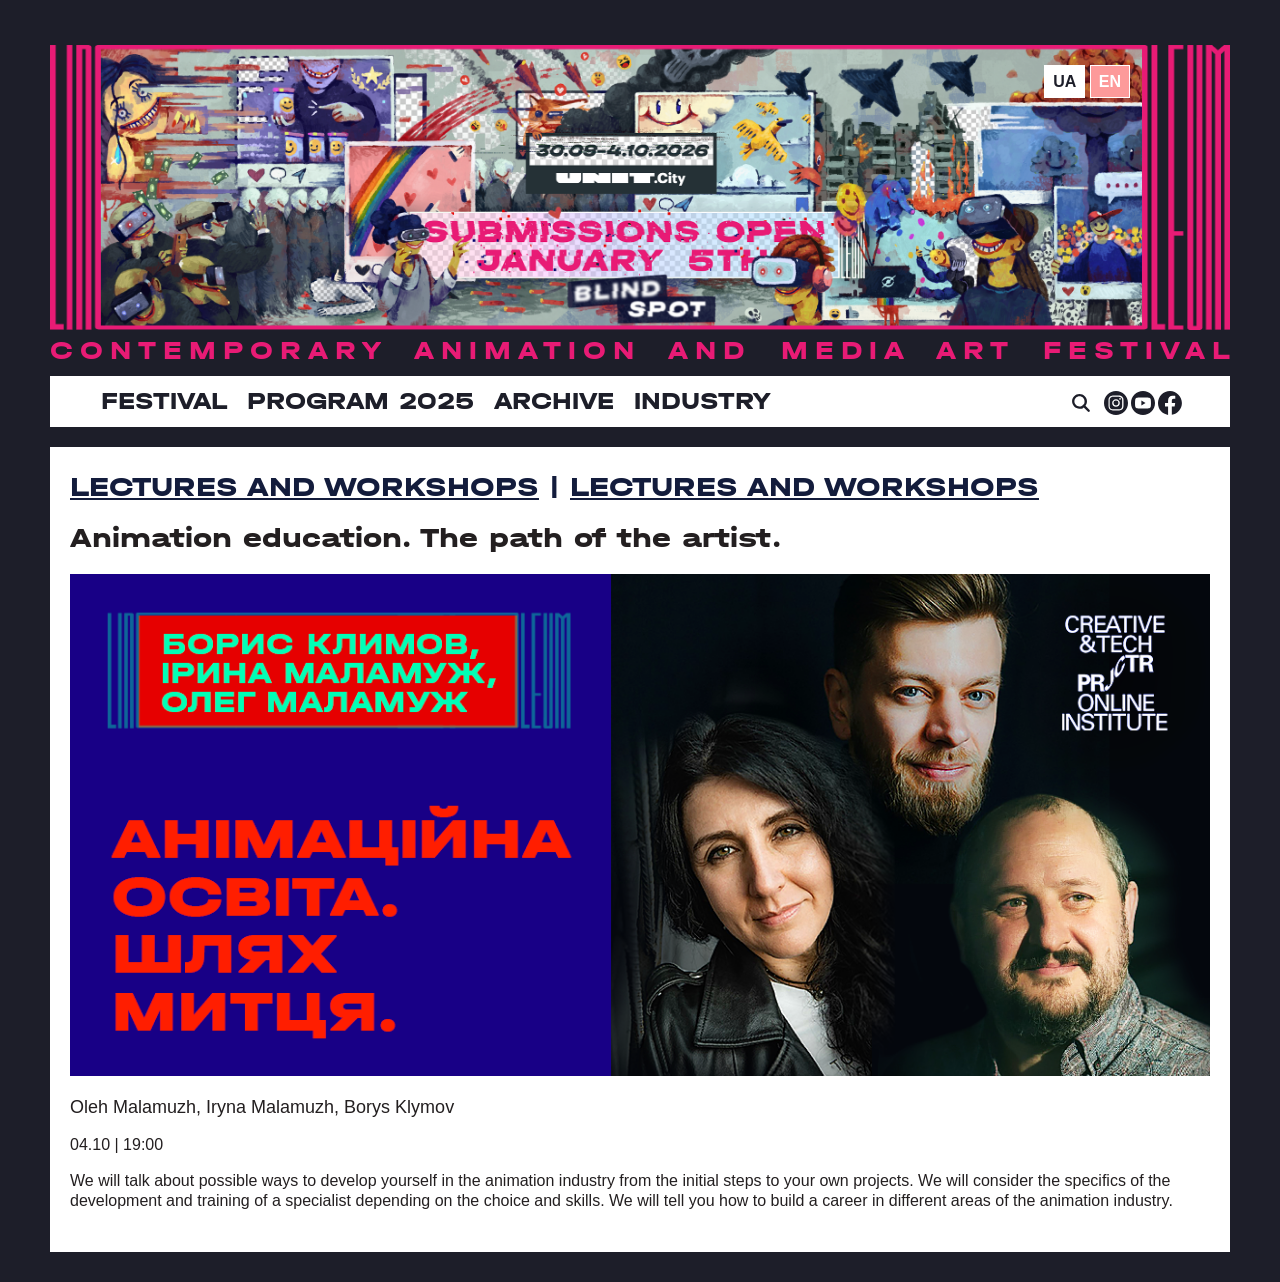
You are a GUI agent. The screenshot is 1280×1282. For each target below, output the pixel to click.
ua (1064, 81)
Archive (554, 401)
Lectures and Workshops (304, 487)
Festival (164, 401)
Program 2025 (360, 401)
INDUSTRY (702, 401)
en (1110, 81)
